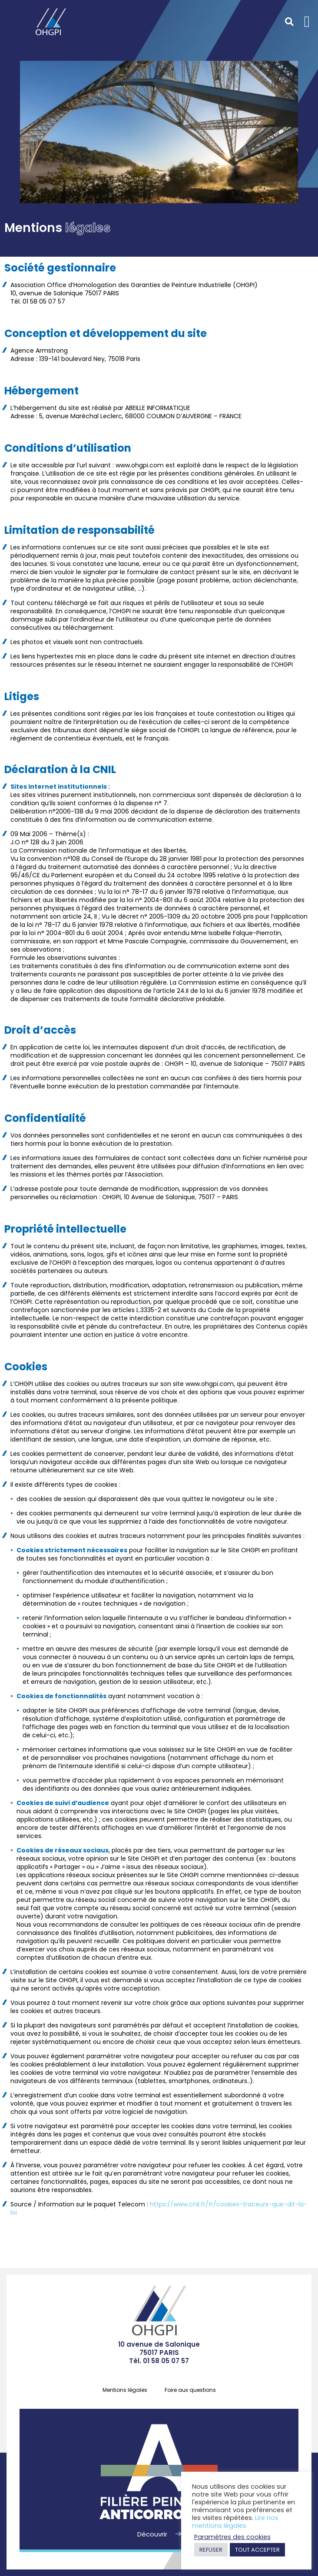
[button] (307, 21)
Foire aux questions (190, 2390)
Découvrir (153, 2534)
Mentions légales (125, 2390)
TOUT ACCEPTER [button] (257, 2550)
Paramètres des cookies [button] (232, 2537)
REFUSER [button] (210, 2550)
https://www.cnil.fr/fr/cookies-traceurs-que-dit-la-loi (158, 2208)
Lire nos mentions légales (235, 2521)
